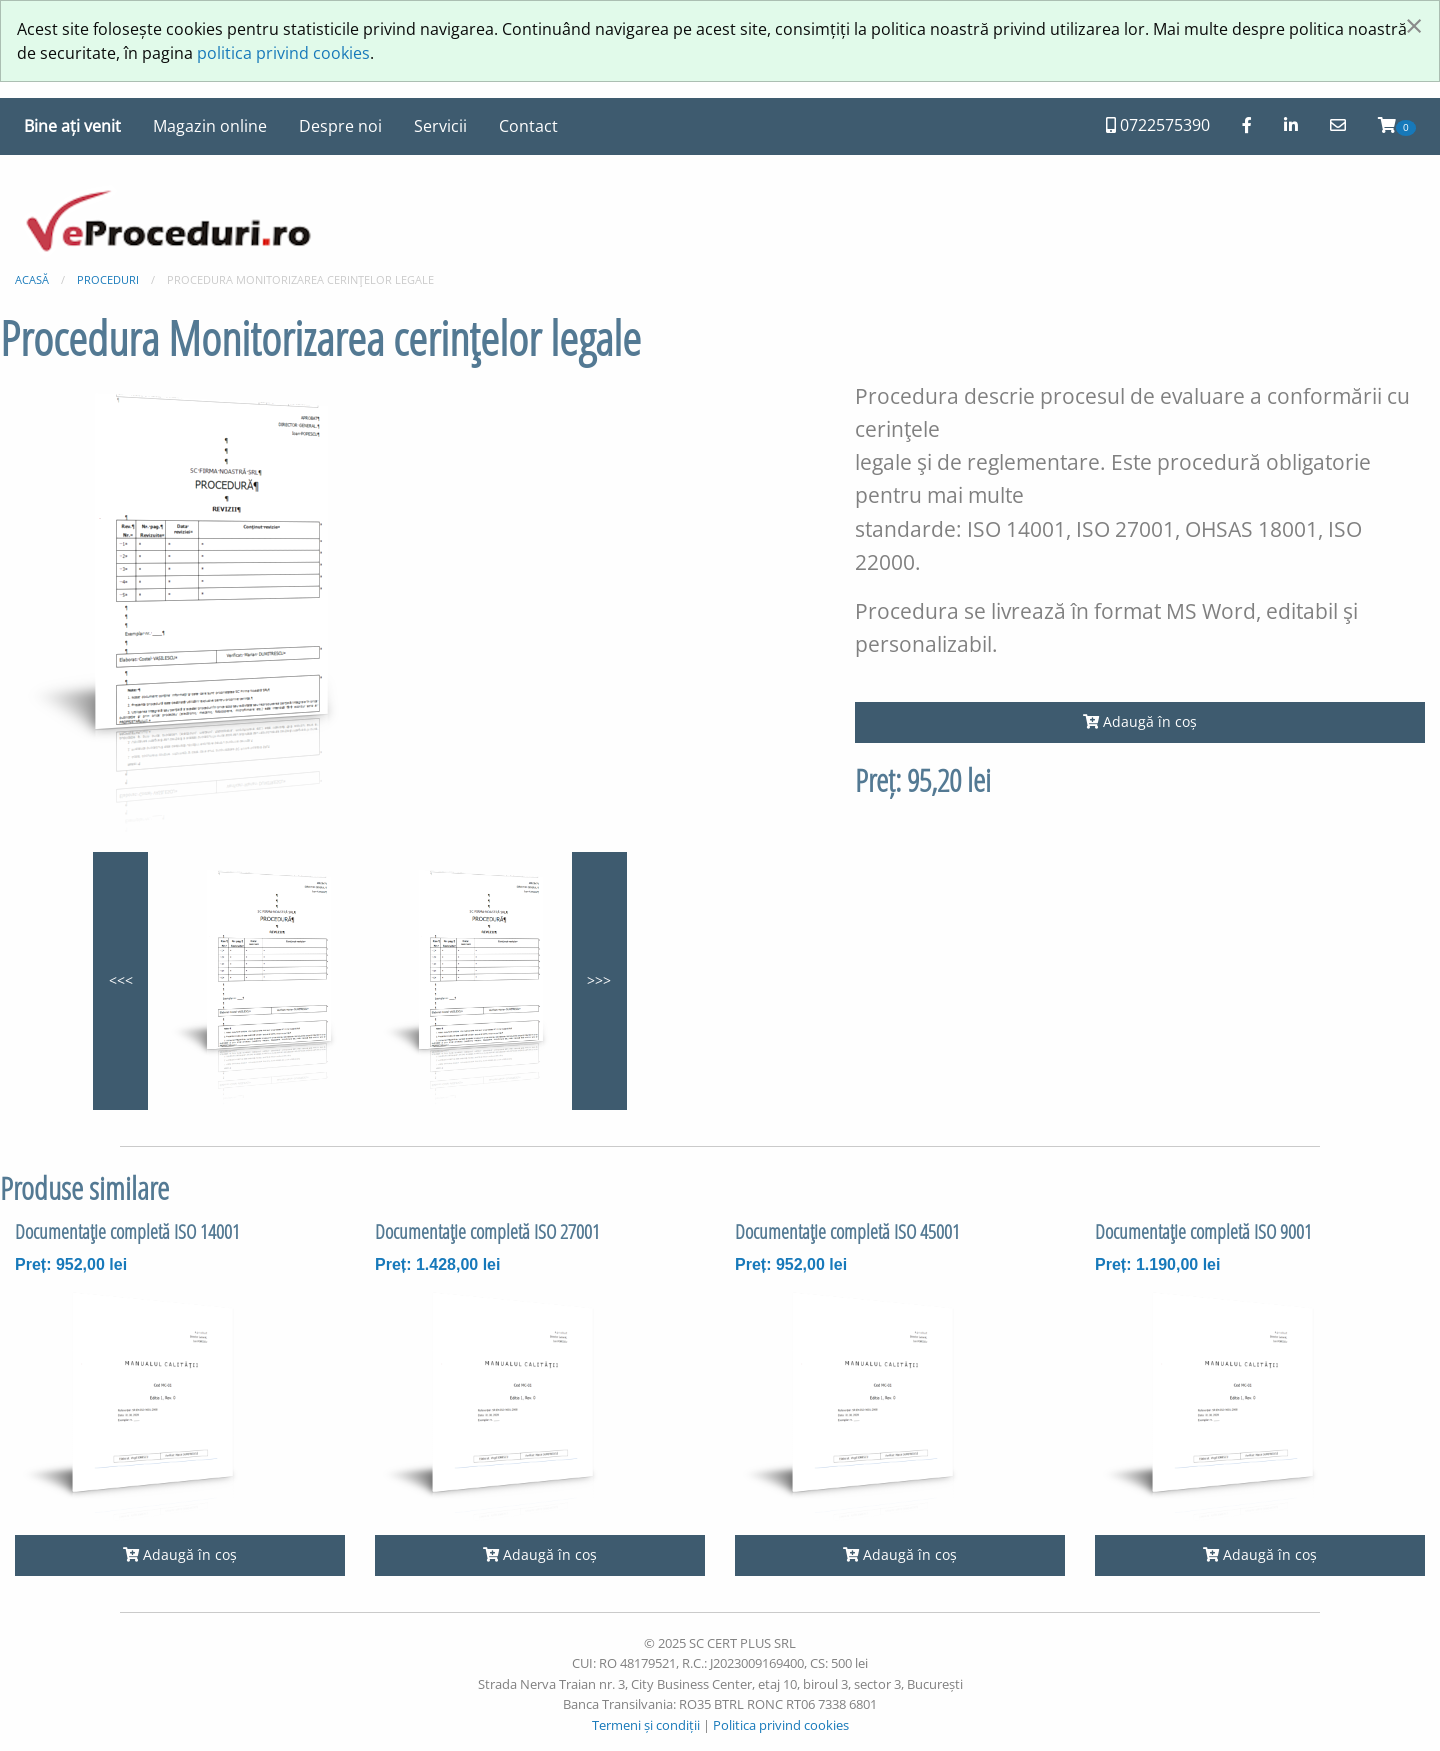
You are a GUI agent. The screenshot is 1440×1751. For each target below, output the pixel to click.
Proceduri (108, 279)
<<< (121, 980)
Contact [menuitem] (528, 126)
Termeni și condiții (646, 1725)
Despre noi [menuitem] (340, 126)
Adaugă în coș (1140, 721)
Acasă (32, 279)
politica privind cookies (283, 53)
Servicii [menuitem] (440, 126)
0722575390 (1158, 125)
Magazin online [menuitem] (210, 126)
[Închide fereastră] (1414, 25)
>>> (599, 980)
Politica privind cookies (781, 1725)
